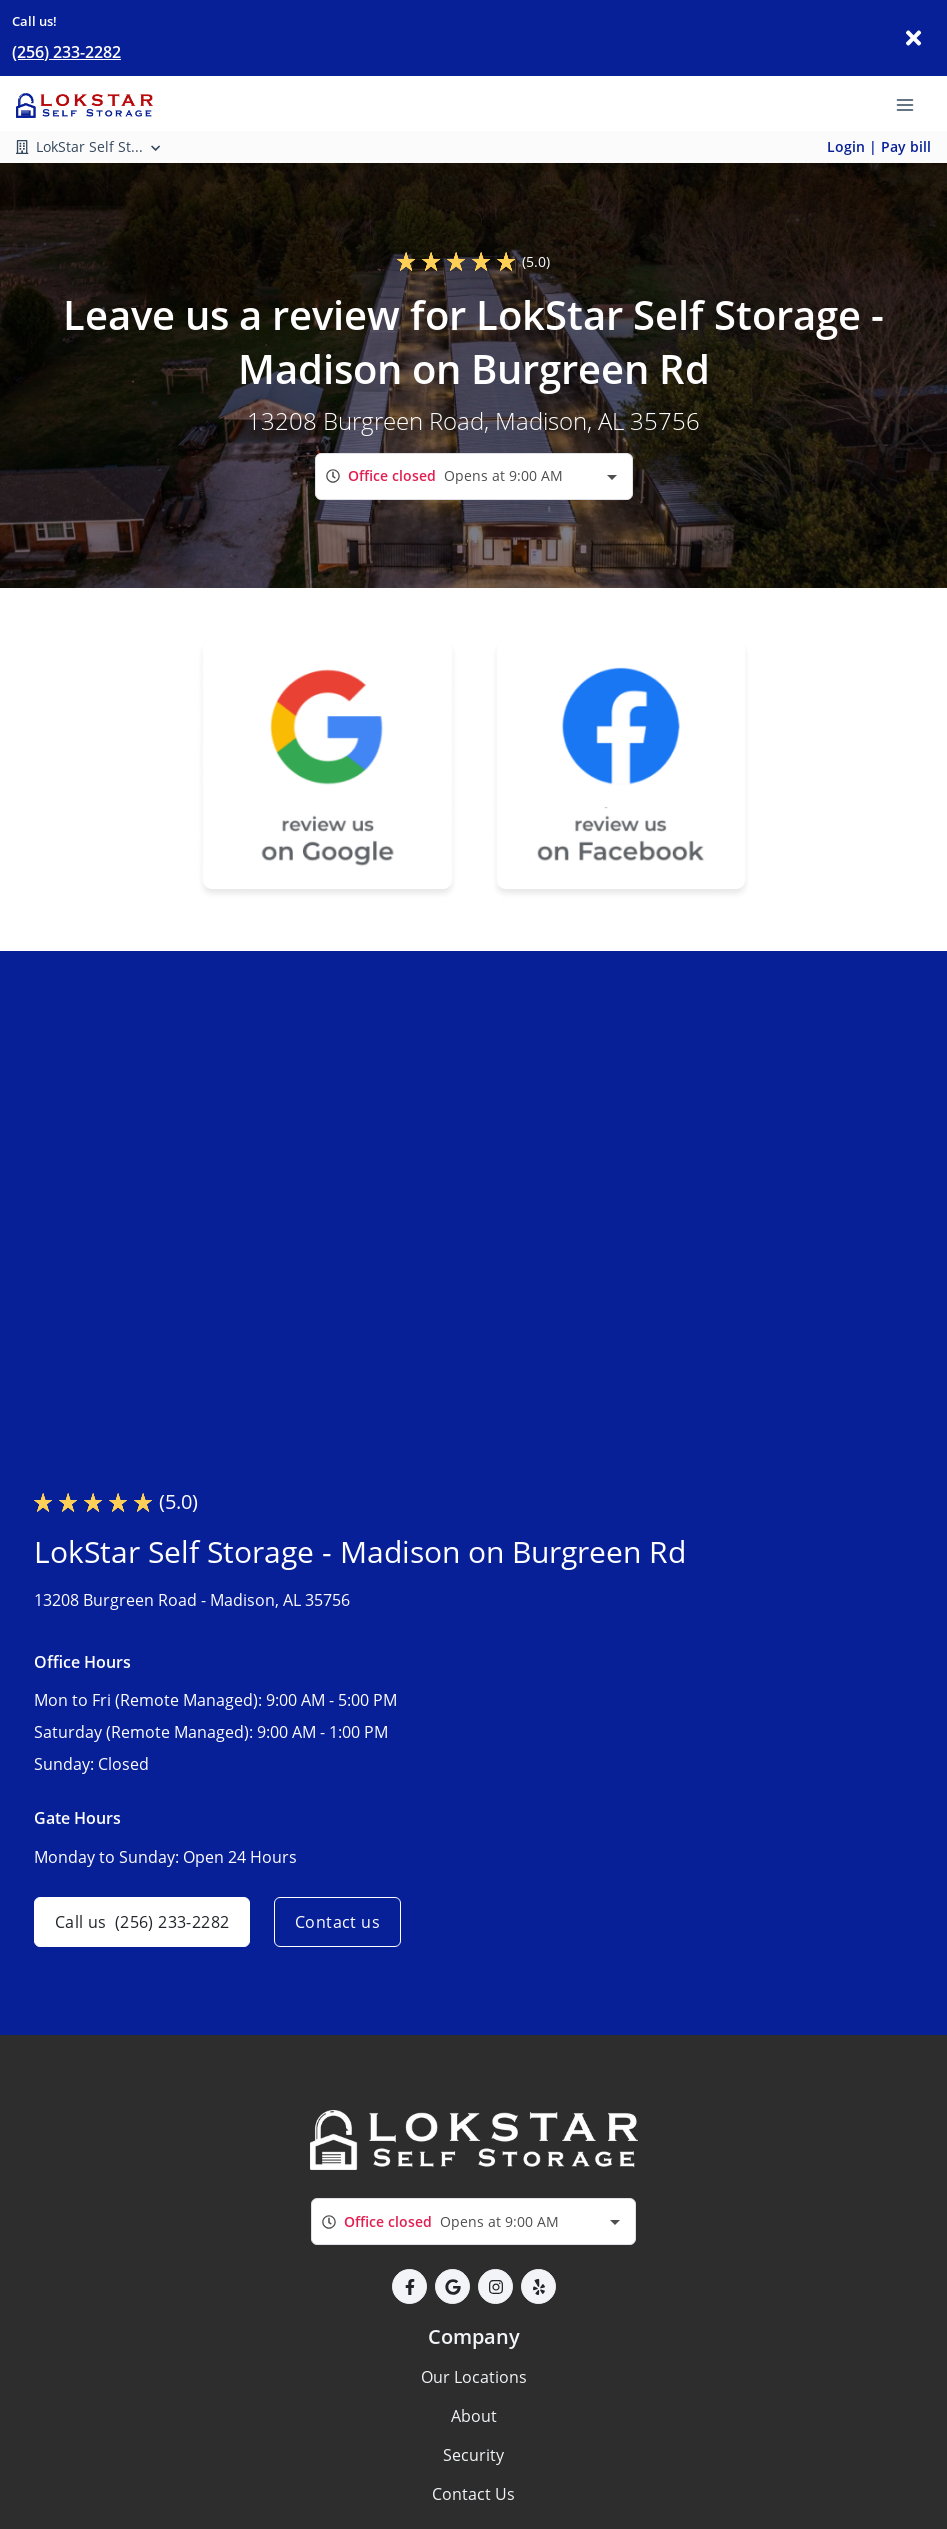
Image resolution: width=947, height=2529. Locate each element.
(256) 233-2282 (66, 52)
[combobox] (474, 476)
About (474, 2416)
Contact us (337, 1922)
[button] (409, 2286)
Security (473, 2455)
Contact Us (473, 2494)
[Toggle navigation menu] (913, 103)
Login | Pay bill (879, 146)
